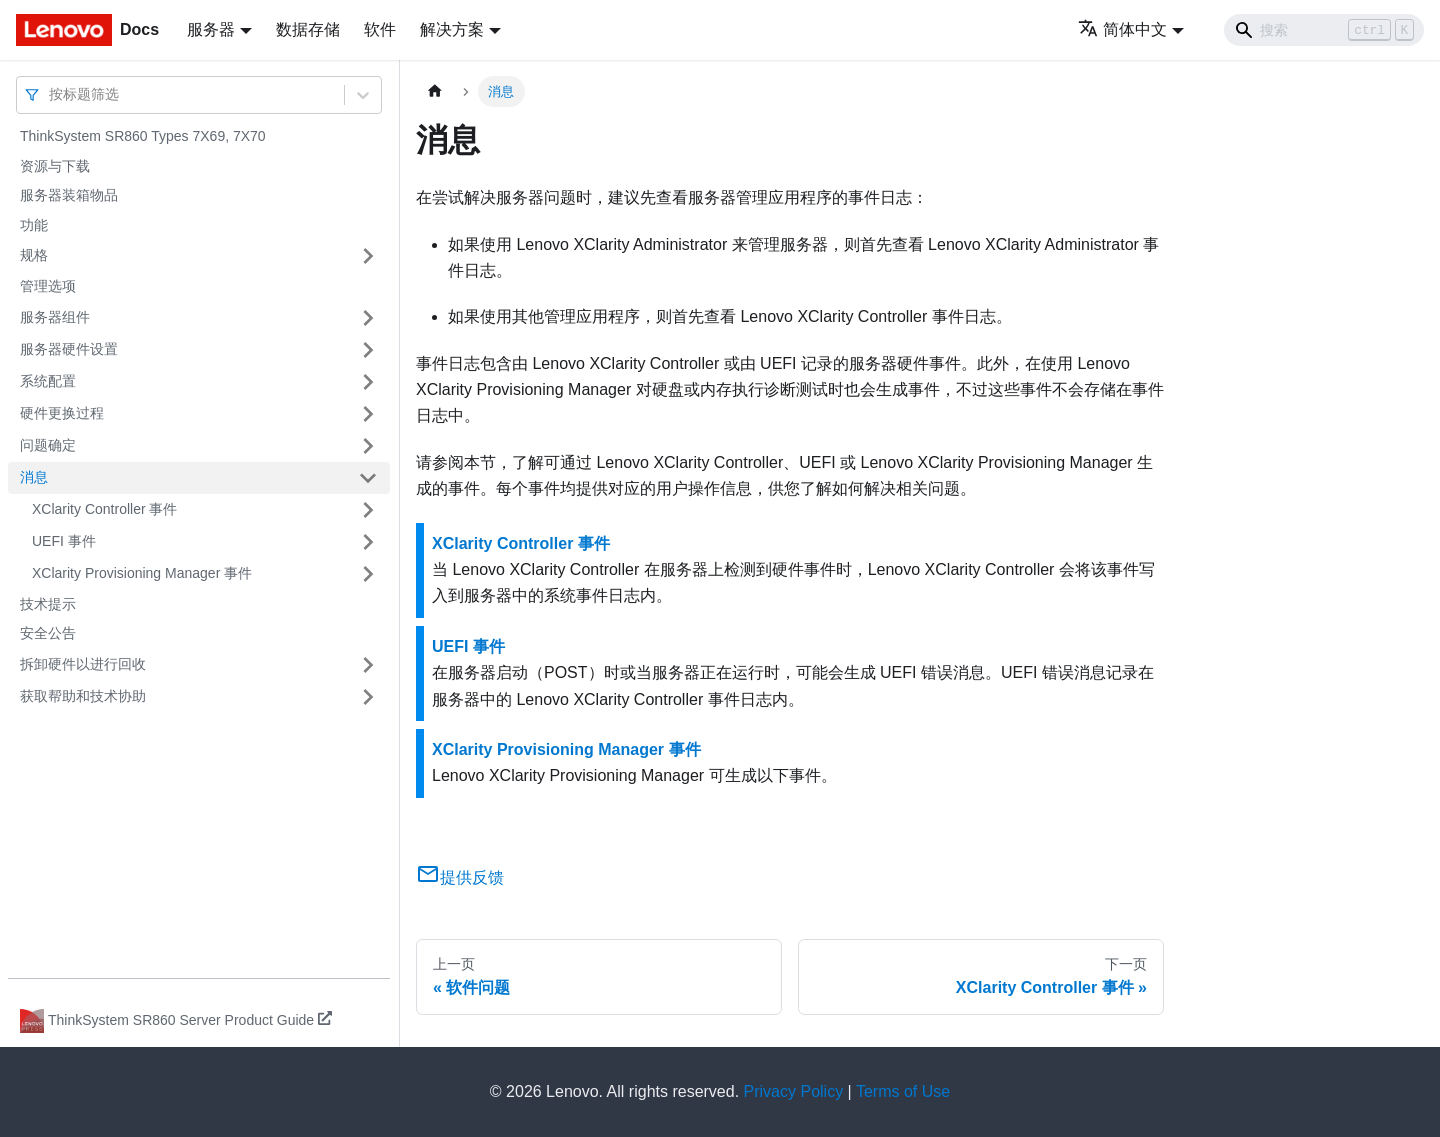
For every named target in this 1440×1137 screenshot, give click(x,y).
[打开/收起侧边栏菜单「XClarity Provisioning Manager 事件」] (368, 574)
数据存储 (308, 29)
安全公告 (48, 633)
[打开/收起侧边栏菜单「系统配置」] (368, 382)
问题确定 (48, 445)
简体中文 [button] (1122, 29)
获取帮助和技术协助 (83, 696)
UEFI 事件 (64, 541)
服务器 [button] (211, 29)
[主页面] (435, 91)
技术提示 (48, 604)
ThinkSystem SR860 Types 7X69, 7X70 (143, 136)
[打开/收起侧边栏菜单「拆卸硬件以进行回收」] (368, 665)
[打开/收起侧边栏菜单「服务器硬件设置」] (368, 350)
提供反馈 (460, 877)
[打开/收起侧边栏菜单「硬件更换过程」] (368, 414)
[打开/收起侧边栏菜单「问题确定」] (368, 446)
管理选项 (48, 286)
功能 (34, 225)
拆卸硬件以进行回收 (83, 664)
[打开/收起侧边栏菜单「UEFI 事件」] (368, 542)
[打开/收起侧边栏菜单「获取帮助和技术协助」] (368, 697)
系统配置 (48, 381)
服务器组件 (55, 317)
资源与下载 (55, 166)
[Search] (1324, 30)
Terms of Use (903, 1091)
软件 (380, 29)
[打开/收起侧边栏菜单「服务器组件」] (368, 318)
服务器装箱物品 (69, 195)
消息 (34, 477)
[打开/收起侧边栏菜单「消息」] (368, 478)
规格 (34, 255)
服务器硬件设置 (69, 349)
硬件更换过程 (62, 413)
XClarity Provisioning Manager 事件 (142, 573)
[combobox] (51, 94)
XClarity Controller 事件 (104, 509)
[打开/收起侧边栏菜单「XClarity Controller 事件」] (368, 510)
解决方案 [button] (452, 29)
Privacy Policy (794, 1091)
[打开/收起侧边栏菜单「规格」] (368, 256)
